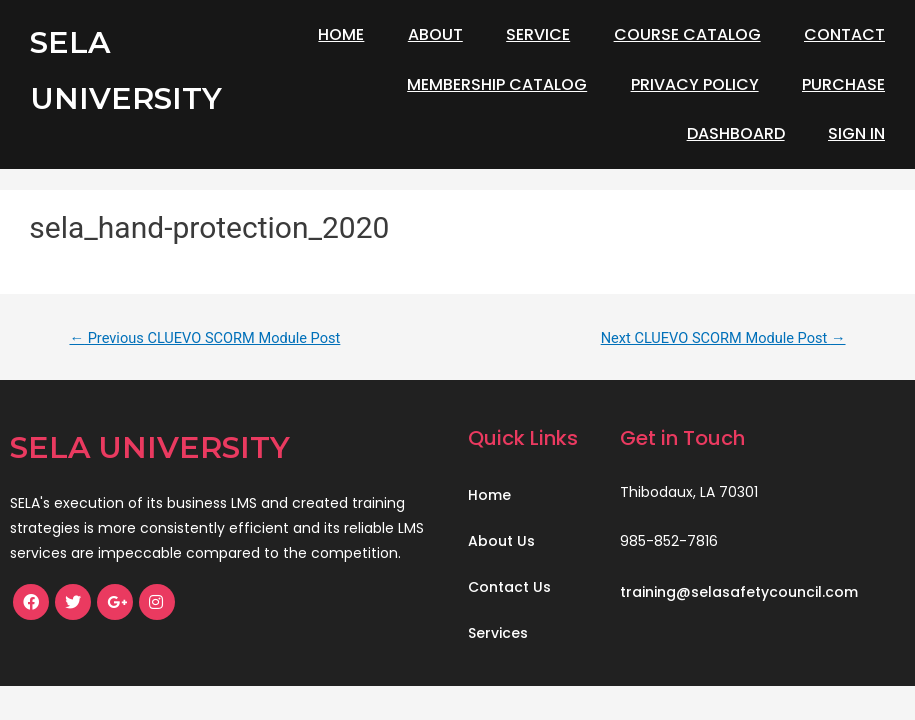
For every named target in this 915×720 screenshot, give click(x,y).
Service (538, 34)
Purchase (843, 84)
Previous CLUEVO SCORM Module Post (204, 338)
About (435, 34)
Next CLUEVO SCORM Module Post (723, 338)
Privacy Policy (695, 84)
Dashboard (736, 133)
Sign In (856, 133)
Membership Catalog (497, 84)
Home (341, 34)
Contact (844, 34)
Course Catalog (687, 34)
